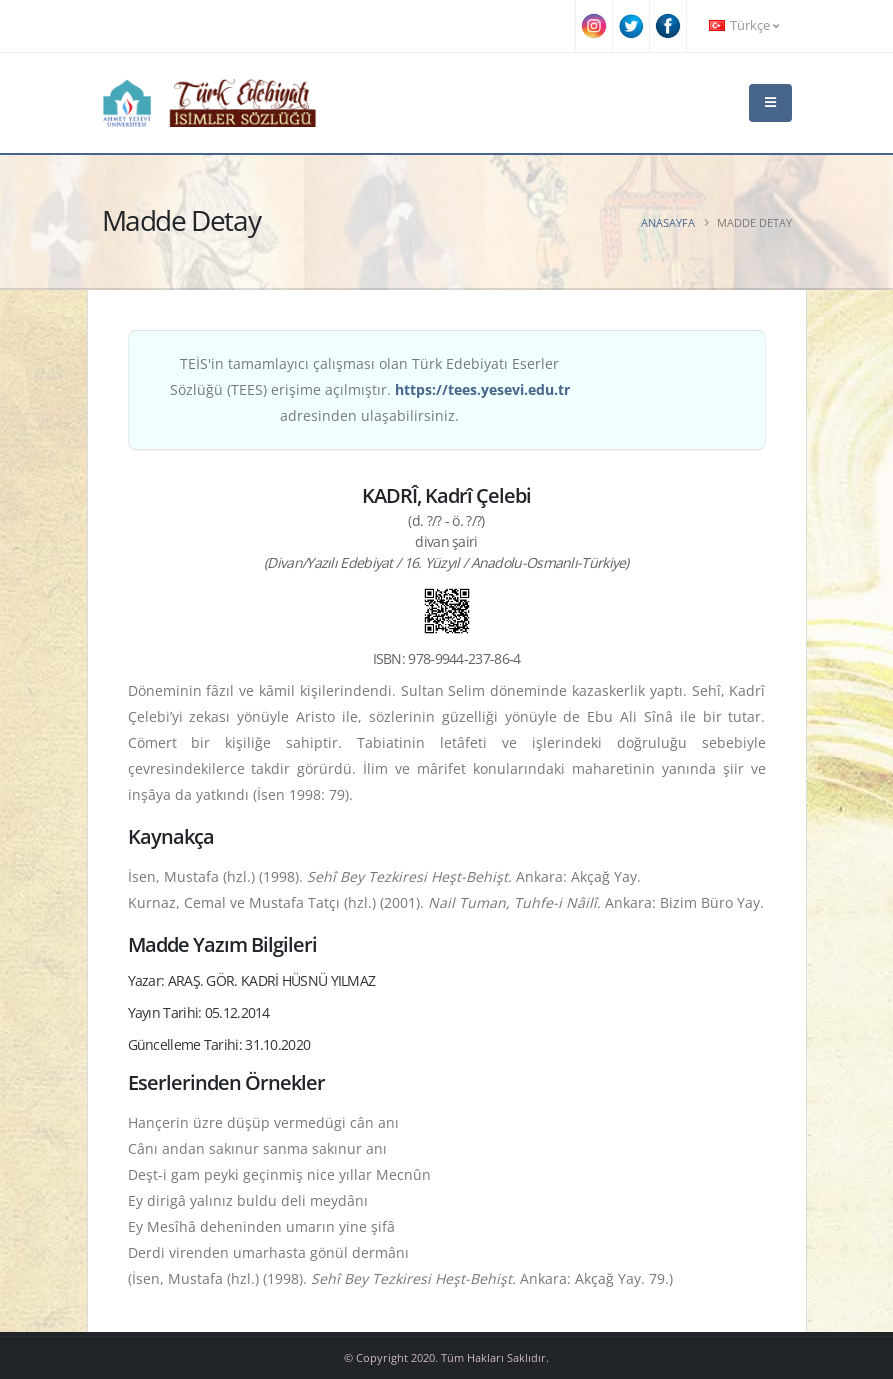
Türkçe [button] (744, 25)
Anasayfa (668, 222)
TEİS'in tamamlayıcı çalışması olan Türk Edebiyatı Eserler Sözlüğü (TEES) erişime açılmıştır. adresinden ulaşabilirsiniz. (370, 389)
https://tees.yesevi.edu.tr (482, 389)
